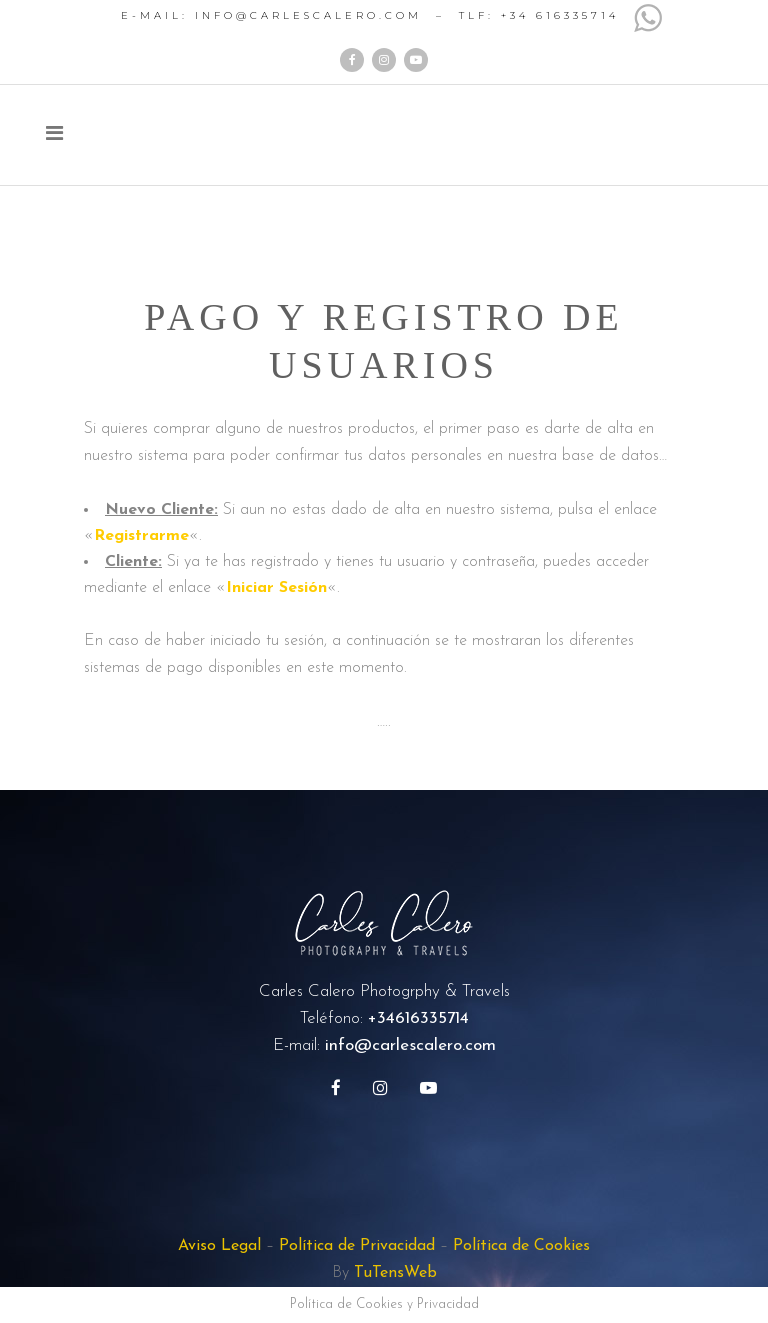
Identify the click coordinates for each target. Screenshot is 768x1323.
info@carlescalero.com (410, 1045)
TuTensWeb (395, 1273)
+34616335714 (418, 1018)
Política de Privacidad (357, 1246)
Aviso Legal (219, 1246)
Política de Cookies (521, 1246)
